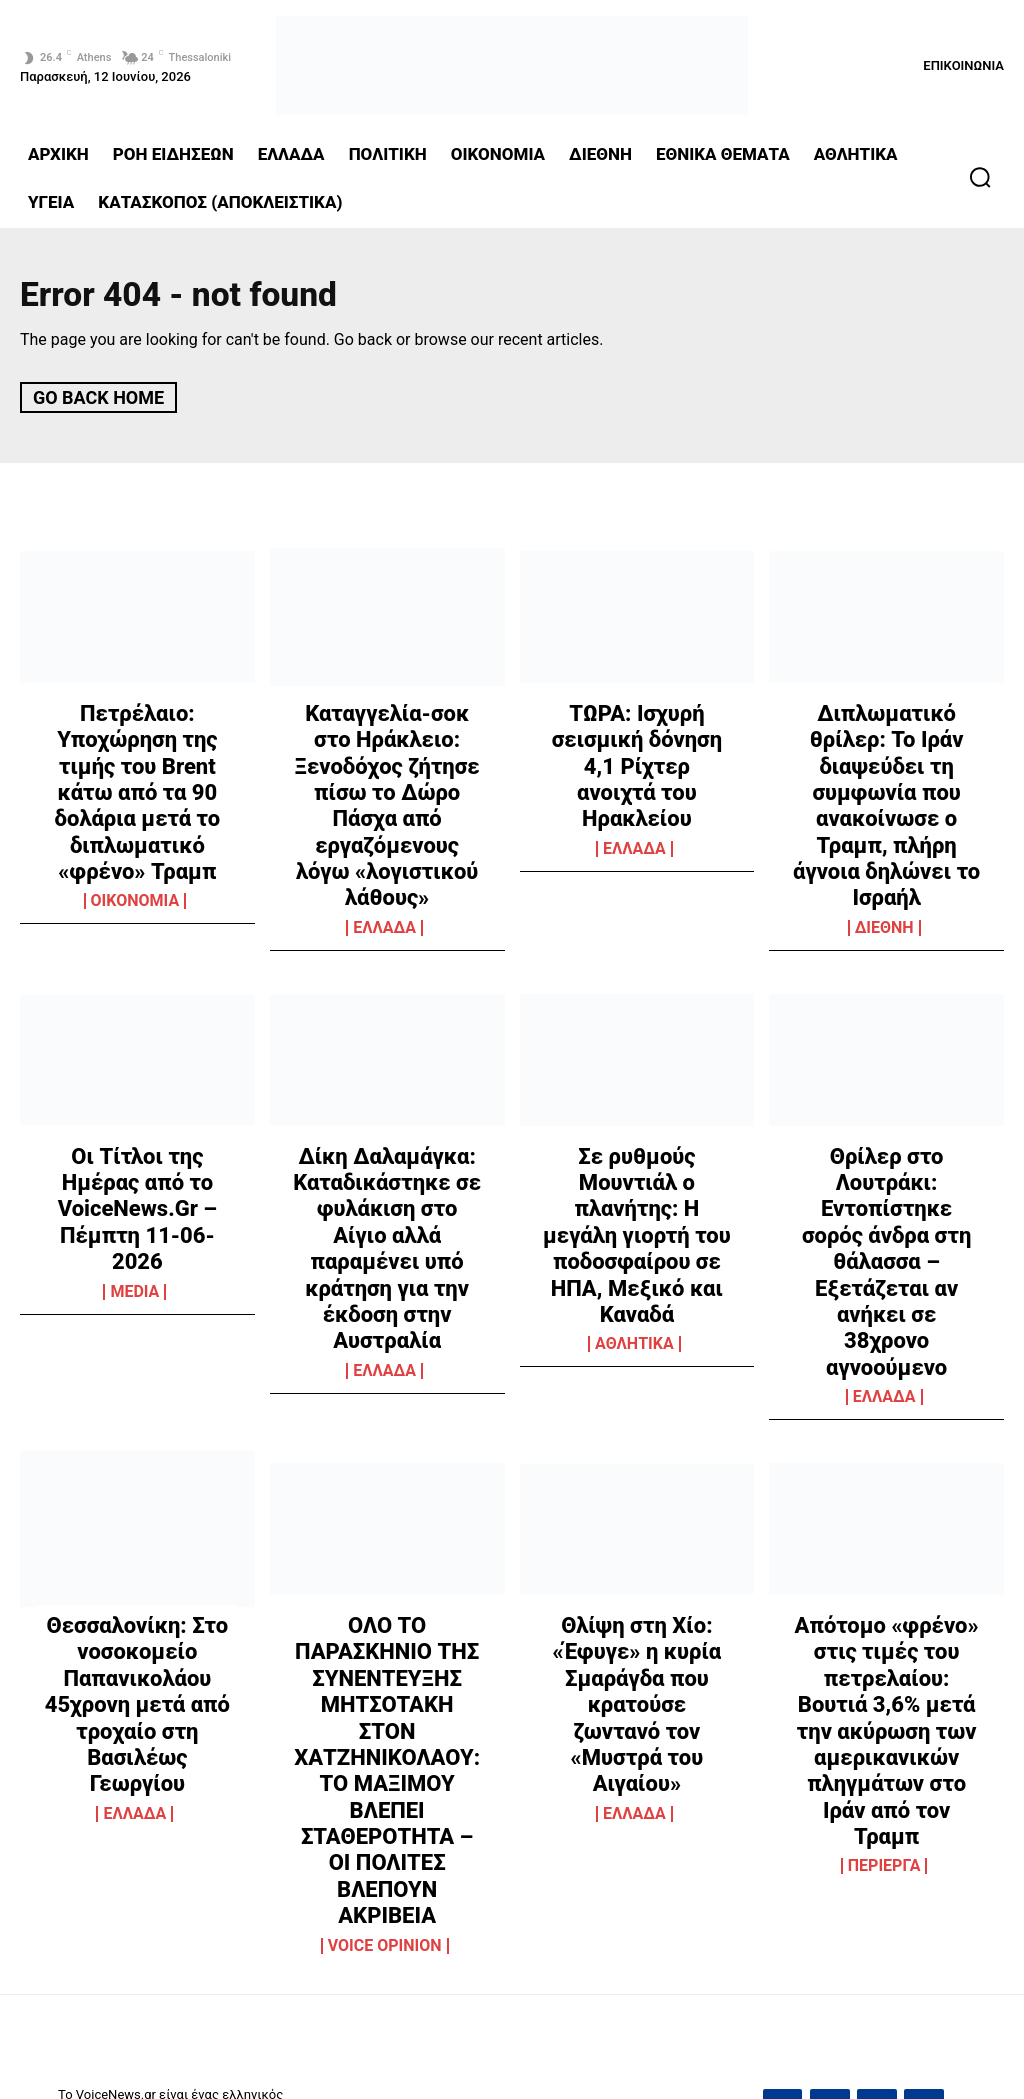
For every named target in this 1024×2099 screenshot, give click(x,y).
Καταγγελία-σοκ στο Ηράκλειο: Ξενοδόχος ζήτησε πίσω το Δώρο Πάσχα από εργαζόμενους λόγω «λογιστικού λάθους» (387, 767)
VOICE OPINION (385, 1636)
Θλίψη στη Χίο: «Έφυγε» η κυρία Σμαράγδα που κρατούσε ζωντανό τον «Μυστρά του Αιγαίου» (636, 1500)
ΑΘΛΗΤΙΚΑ (634, 1188)
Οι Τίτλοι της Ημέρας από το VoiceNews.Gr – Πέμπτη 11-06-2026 (137, 1096)
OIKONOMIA (135, 848)
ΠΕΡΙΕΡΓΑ (884, 1636)
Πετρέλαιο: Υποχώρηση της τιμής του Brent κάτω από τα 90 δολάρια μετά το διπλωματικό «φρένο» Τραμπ (138, 767)
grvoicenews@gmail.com (853, 1832)
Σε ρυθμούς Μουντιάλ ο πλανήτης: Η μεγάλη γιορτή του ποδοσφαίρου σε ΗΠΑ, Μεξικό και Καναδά (637, 1117)
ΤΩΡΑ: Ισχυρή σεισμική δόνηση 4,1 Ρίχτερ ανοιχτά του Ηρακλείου (636, 746)
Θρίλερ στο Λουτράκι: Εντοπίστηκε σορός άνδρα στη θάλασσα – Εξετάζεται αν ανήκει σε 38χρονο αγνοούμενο (886, 1128)
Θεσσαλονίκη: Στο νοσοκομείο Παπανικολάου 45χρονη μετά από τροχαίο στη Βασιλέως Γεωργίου (137, 1511)
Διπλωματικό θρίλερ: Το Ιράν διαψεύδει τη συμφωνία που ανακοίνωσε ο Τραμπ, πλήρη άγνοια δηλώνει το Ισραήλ (887, 767)
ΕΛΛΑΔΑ (384, 848)
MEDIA (134, 1185)
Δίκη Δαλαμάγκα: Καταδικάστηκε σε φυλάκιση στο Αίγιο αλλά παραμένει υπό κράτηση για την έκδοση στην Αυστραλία (387, 1139)
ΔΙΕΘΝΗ (884, 848)
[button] (980, 177)
